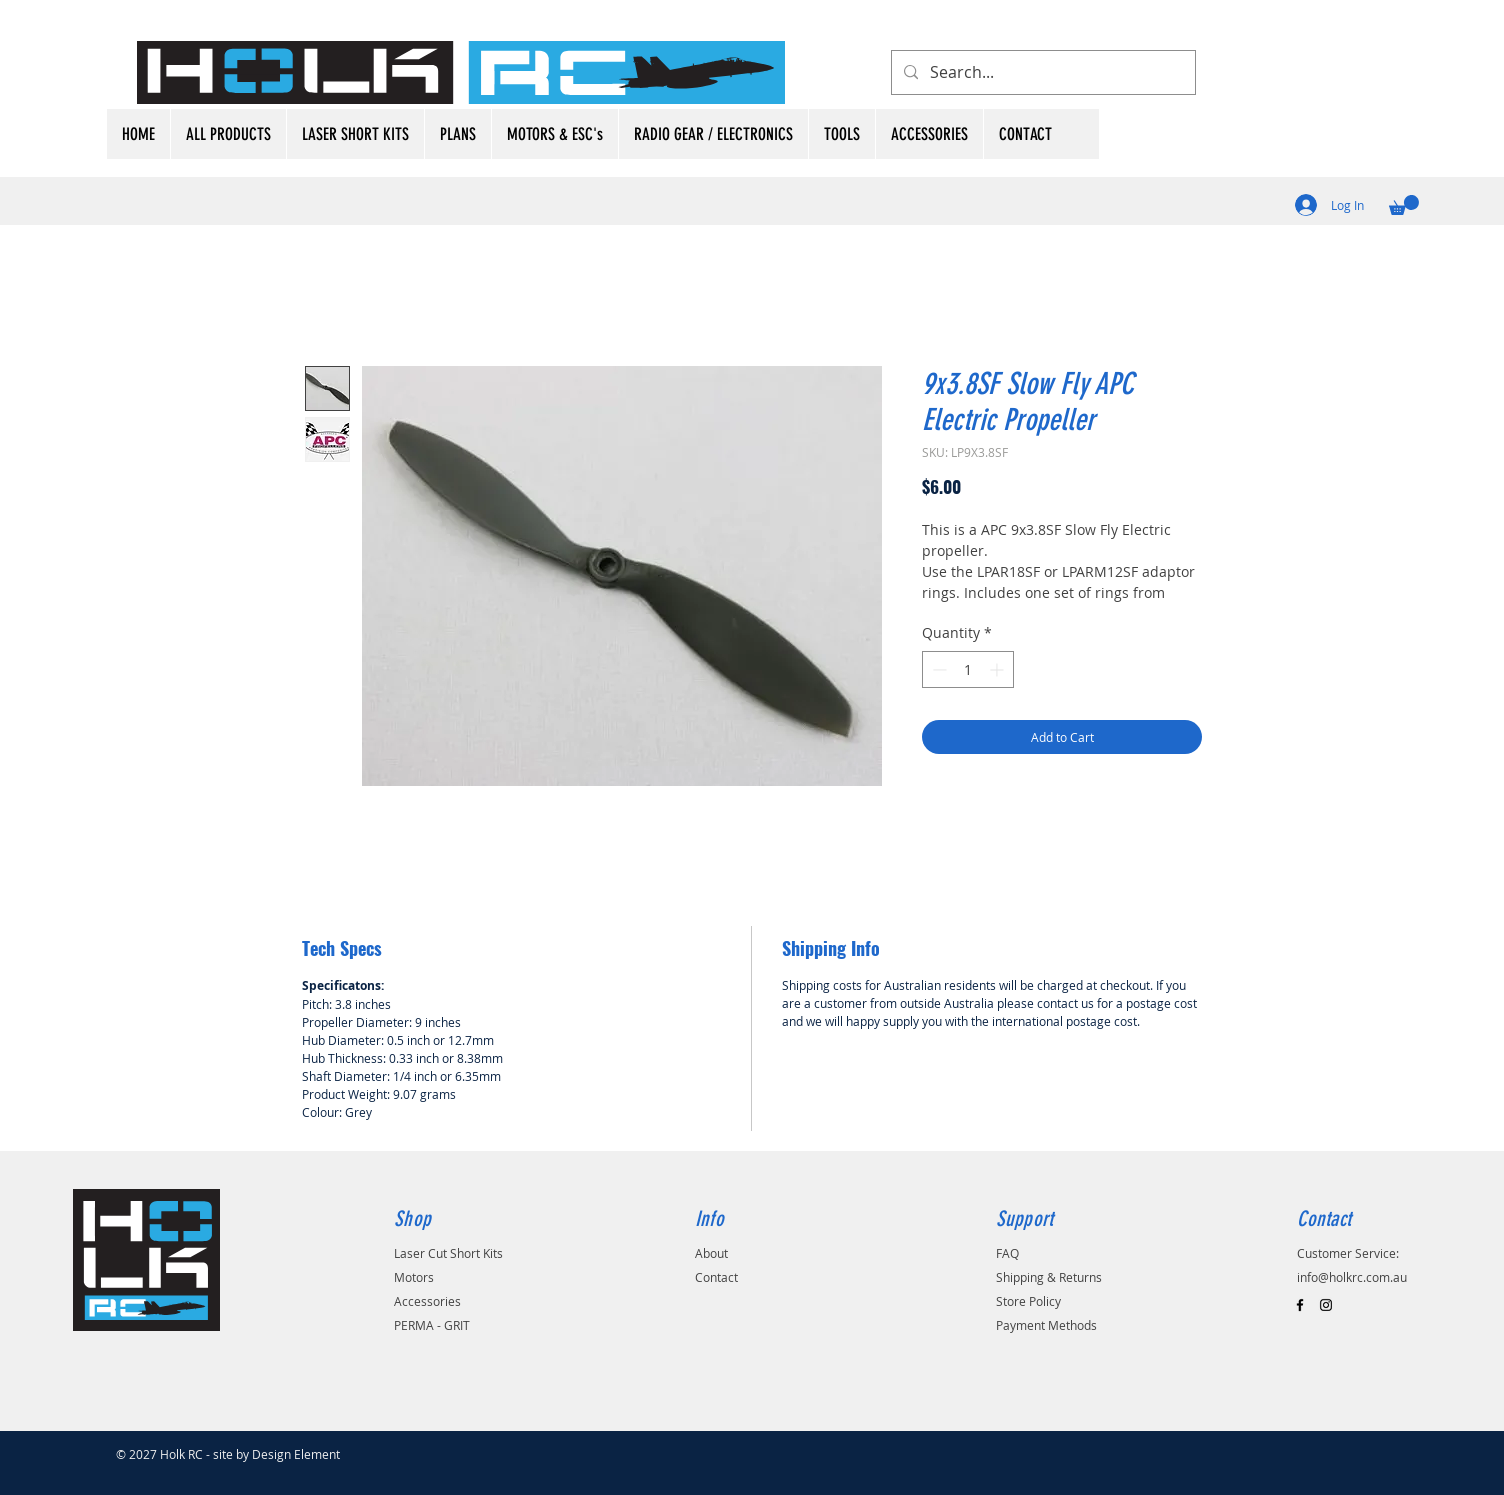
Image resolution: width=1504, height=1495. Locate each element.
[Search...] (1041, 72)
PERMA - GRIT (432, 1325)
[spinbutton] (968, 669)
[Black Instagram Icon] (1326, 1305)
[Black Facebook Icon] (1300, 1305)
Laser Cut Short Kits (448, 1253)
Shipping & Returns (1049, 1277)
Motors (414, 1277)
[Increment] (998, 669)
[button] (1404, 205)
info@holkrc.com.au (1352, 1277)
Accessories (427, 1301)
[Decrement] (937, 669)
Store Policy (1028, 1301)
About (711, 1253)
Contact (716, 1277)
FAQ (1007, 1253)
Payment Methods (1046, 1325)
